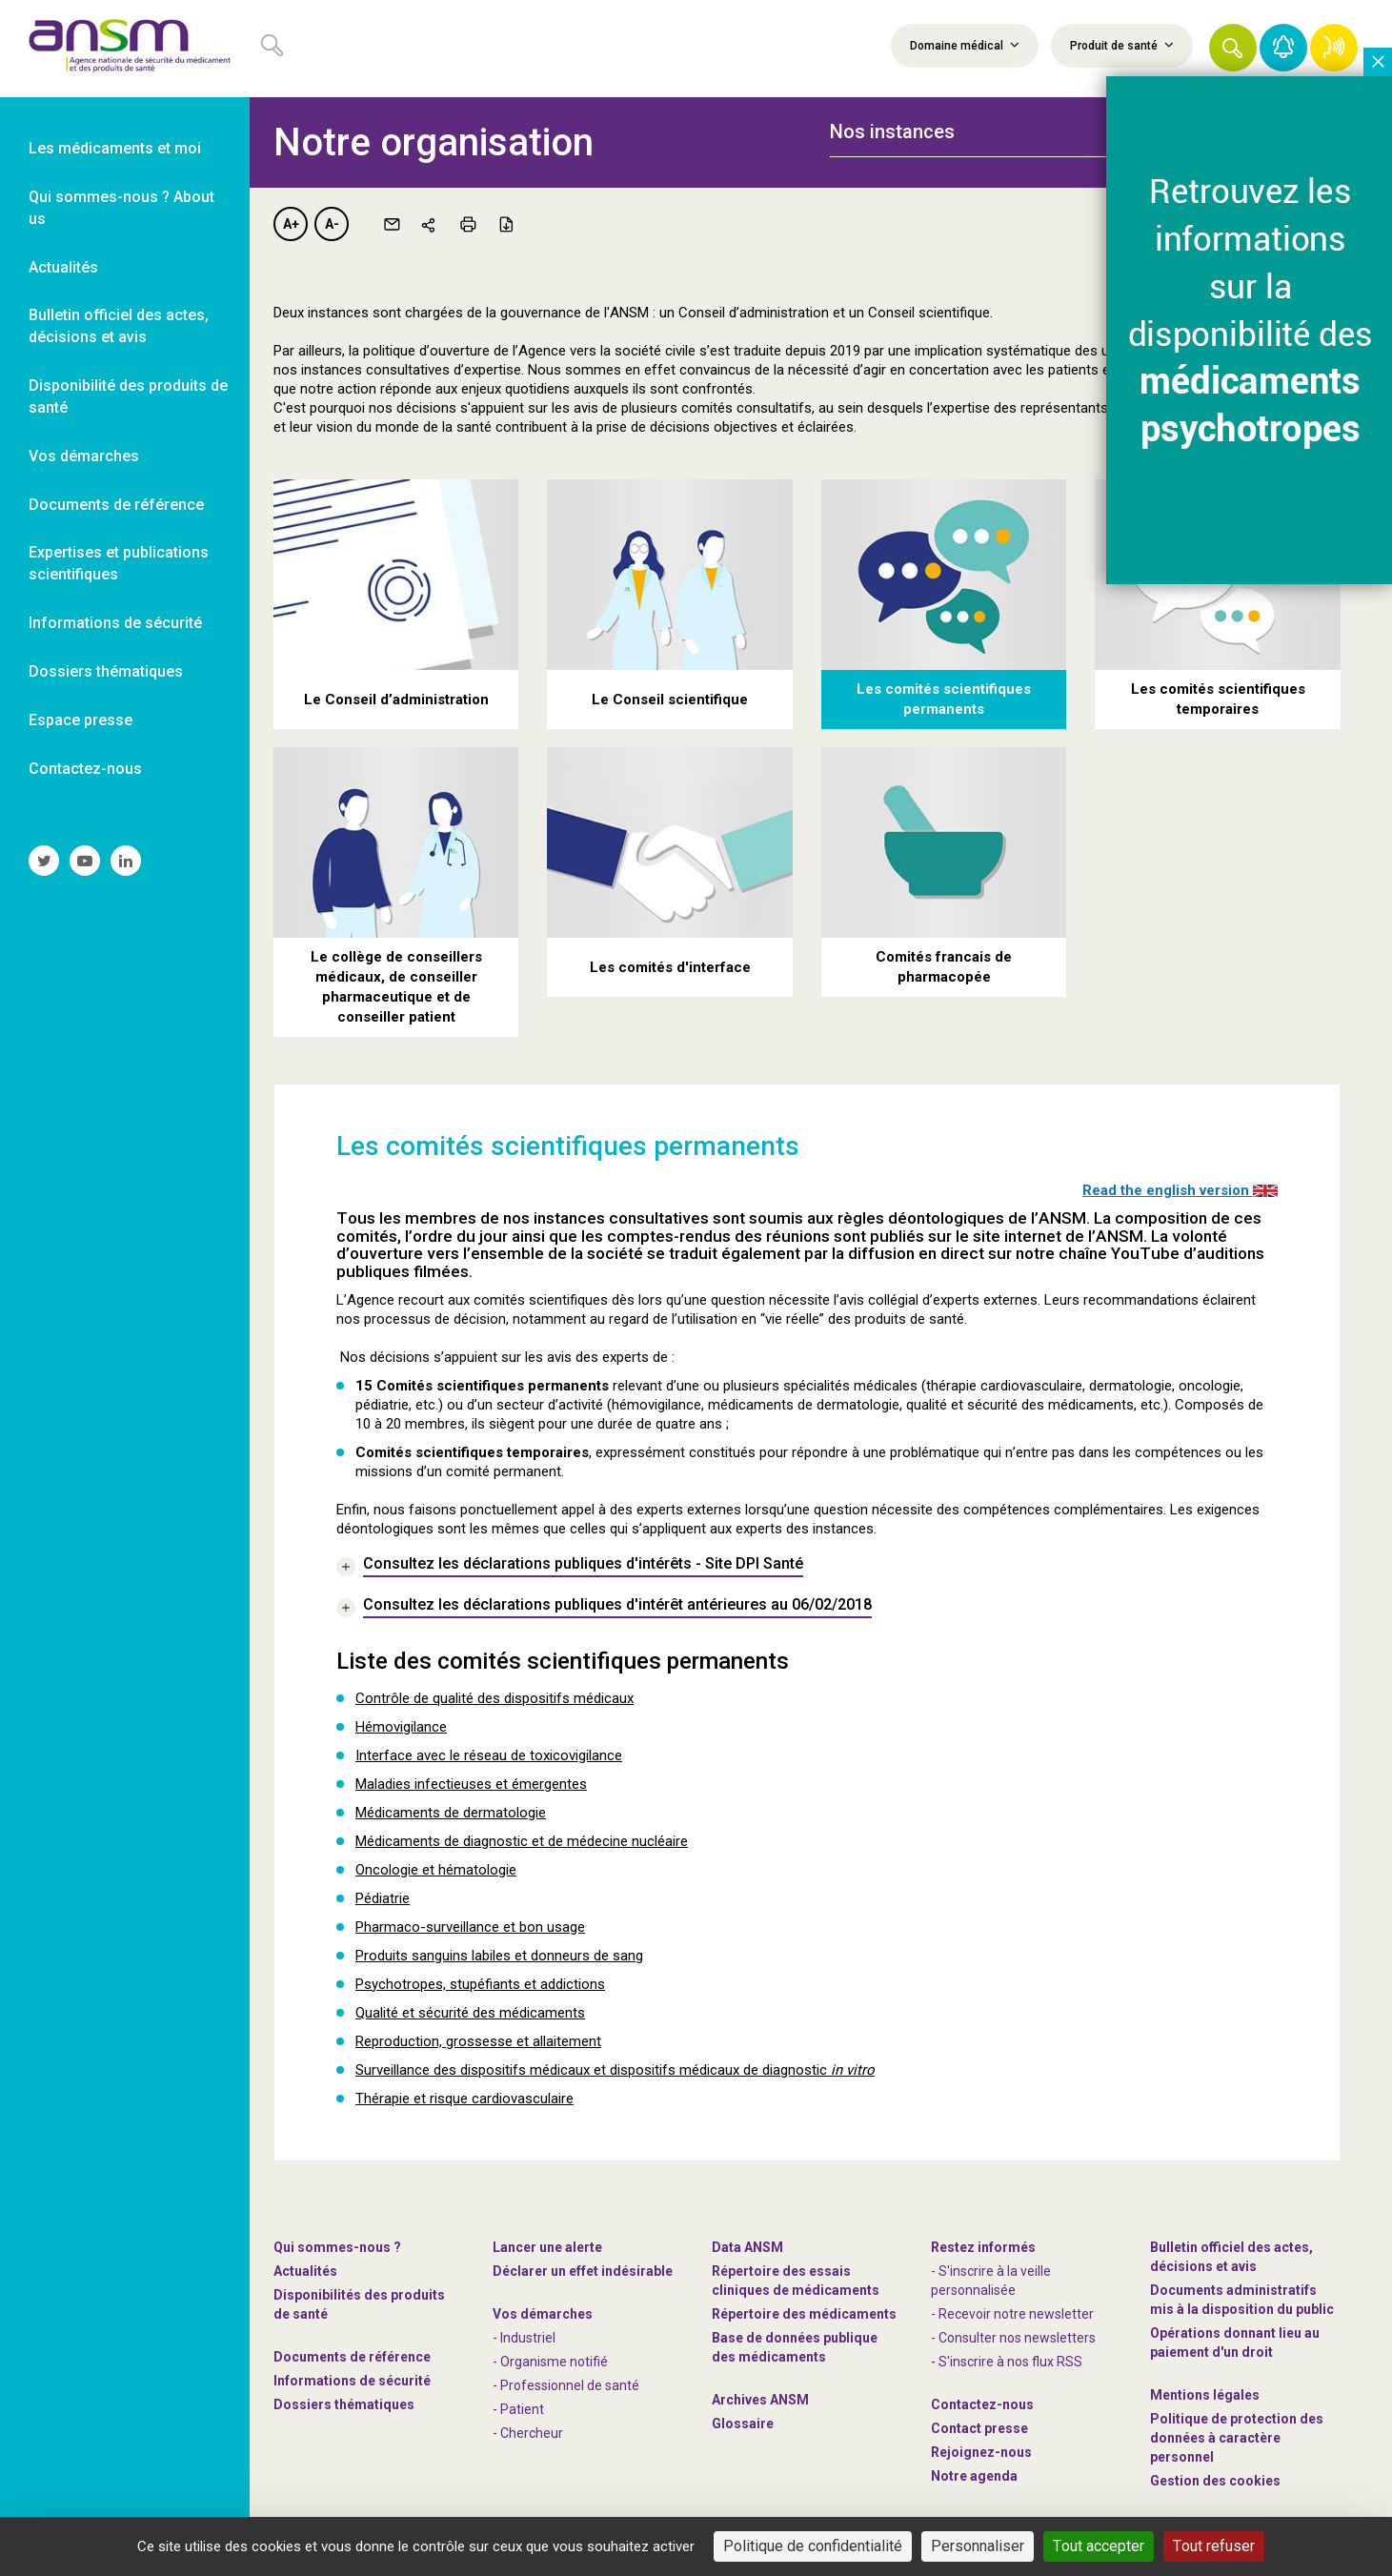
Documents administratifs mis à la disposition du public (1242, 2299)
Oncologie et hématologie (435, 1869)
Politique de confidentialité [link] (812, 2546)
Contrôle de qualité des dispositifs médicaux (494, 1698)
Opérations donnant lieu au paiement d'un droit (1235, 2342)
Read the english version (1180, 1190)
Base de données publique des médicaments (795, 2347)
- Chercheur (528, 2433)
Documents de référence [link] (116, 505)
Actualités (305, 2271)
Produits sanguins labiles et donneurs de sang (499, 1955)
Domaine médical (964, 44)
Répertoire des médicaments (804, 2314)
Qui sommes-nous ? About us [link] (121, 208)
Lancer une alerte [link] (547, 2247)
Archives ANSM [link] (760, 2399)
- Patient (518, 2409)
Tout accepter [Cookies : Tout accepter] (1098, 2546)
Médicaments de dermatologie (450, 1812)
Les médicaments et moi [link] (115, 148)
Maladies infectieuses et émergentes (471, 1784)
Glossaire (743, 2423)
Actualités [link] (63, 267)
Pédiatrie (382, 1898)
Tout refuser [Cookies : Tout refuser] (1214, 2546)
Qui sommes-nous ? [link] (337, 2247)
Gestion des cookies (1215, 2480)
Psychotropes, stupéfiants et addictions (480, 1984)
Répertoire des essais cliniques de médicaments (795, 2280)
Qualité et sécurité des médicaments (470, 2012)
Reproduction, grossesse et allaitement (478, 2041)
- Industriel (524, 2337)
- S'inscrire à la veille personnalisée (991, 2280)
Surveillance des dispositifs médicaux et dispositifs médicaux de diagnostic (615, 2070)
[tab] (987, 131)
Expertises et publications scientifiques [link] (119, 563)
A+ (291, 224)
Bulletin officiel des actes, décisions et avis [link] (119, 326)
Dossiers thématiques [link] (106, 671)
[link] (125, 48)
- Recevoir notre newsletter (1012, 2314)
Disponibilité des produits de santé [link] (128, 396)
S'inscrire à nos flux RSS (1010, 2361)
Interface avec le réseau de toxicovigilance (488, 1755)
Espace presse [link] (80, 720)
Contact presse (979, 2428)
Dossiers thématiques (343, 2404)
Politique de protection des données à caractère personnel (1236, 2437)
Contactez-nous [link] (85, 769)
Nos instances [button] (892, 131)
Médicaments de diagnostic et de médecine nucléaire (521, 1841)
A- (332, 224)
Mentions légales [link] (1205, 2395)
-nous (981, 2452)
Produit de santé (1122, 44)
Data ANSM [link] (747, 2247)
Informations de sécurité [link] (115, 623)
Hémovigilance (401, 1726)
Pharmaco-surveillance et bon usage (470, 1927)
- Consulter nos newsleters (1013, 2337)
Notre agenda (974, 2476)
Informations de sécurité (352, 2380)
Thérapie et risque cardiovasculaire (464, 2098)
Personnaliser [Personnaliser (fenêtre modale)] (977, 2546)
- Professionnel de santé (566, 2385)
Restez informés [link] (983, 2247)
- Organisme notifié (550, 2361)
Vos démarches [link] (84, 456)
